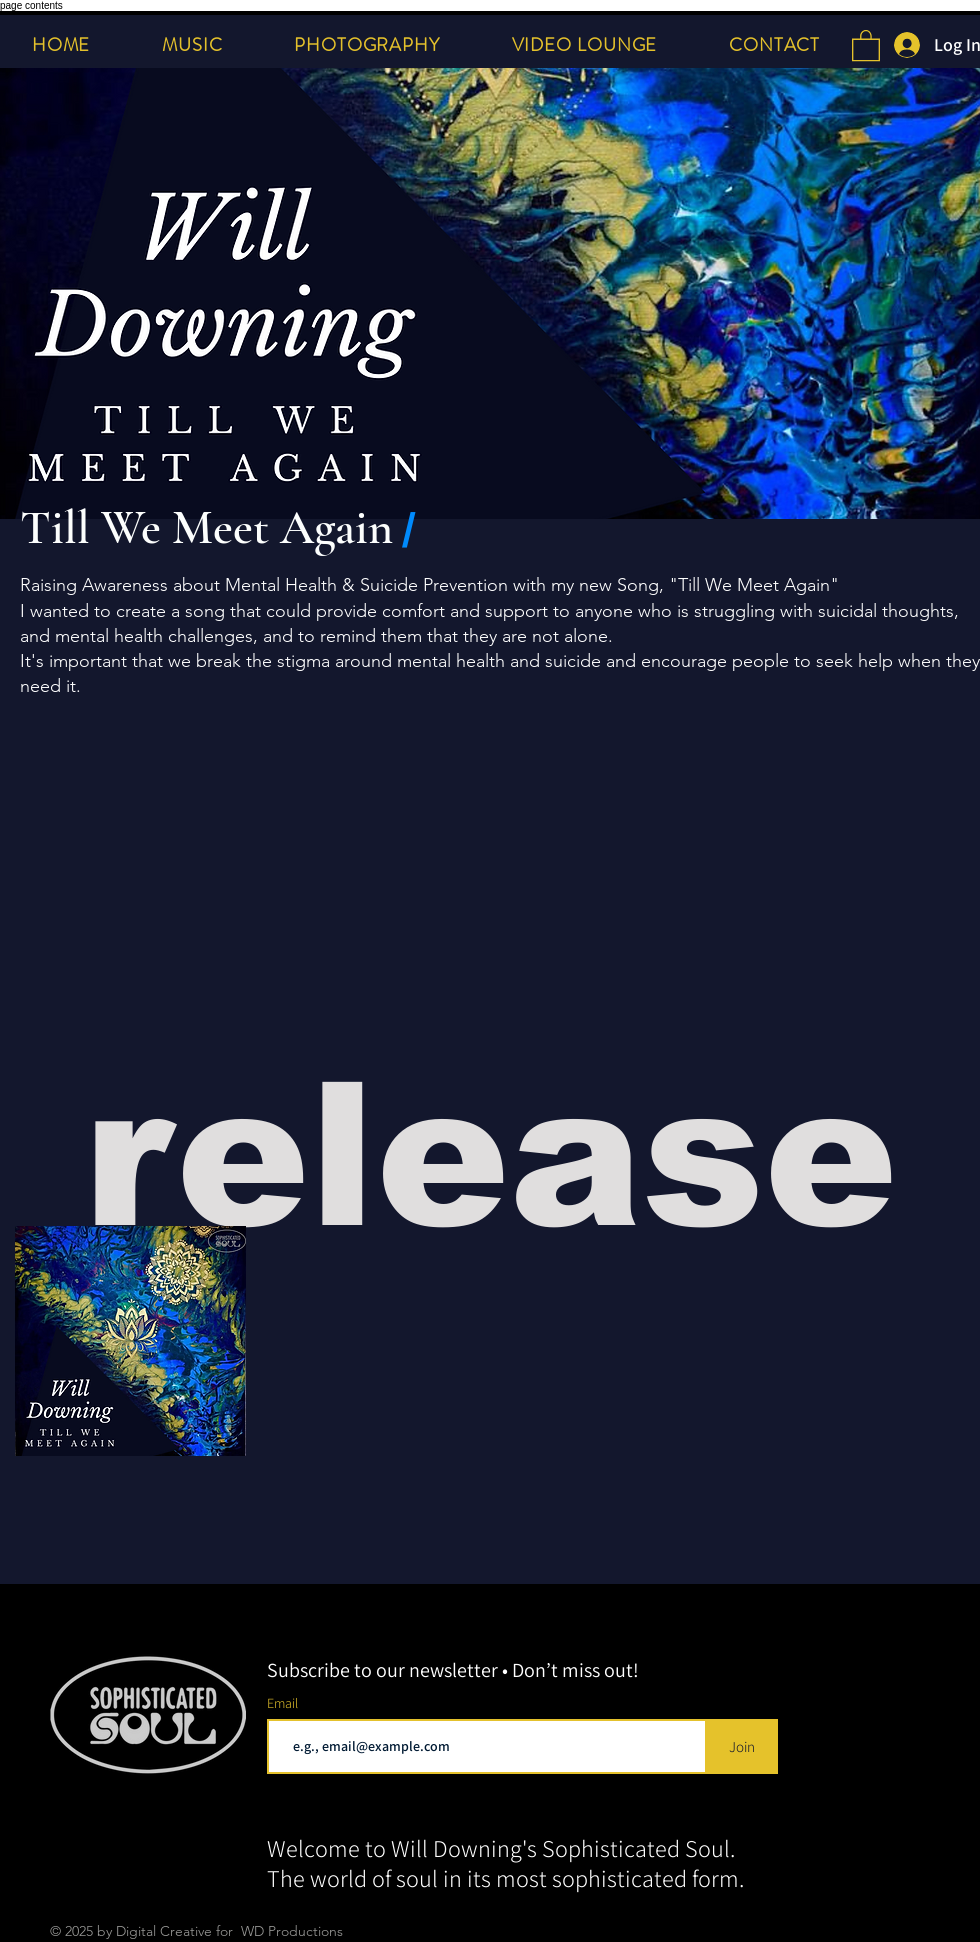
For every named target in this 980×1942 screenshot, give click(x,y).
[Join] (741, 1746)
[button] (866, 44)
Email (284, 1703)
